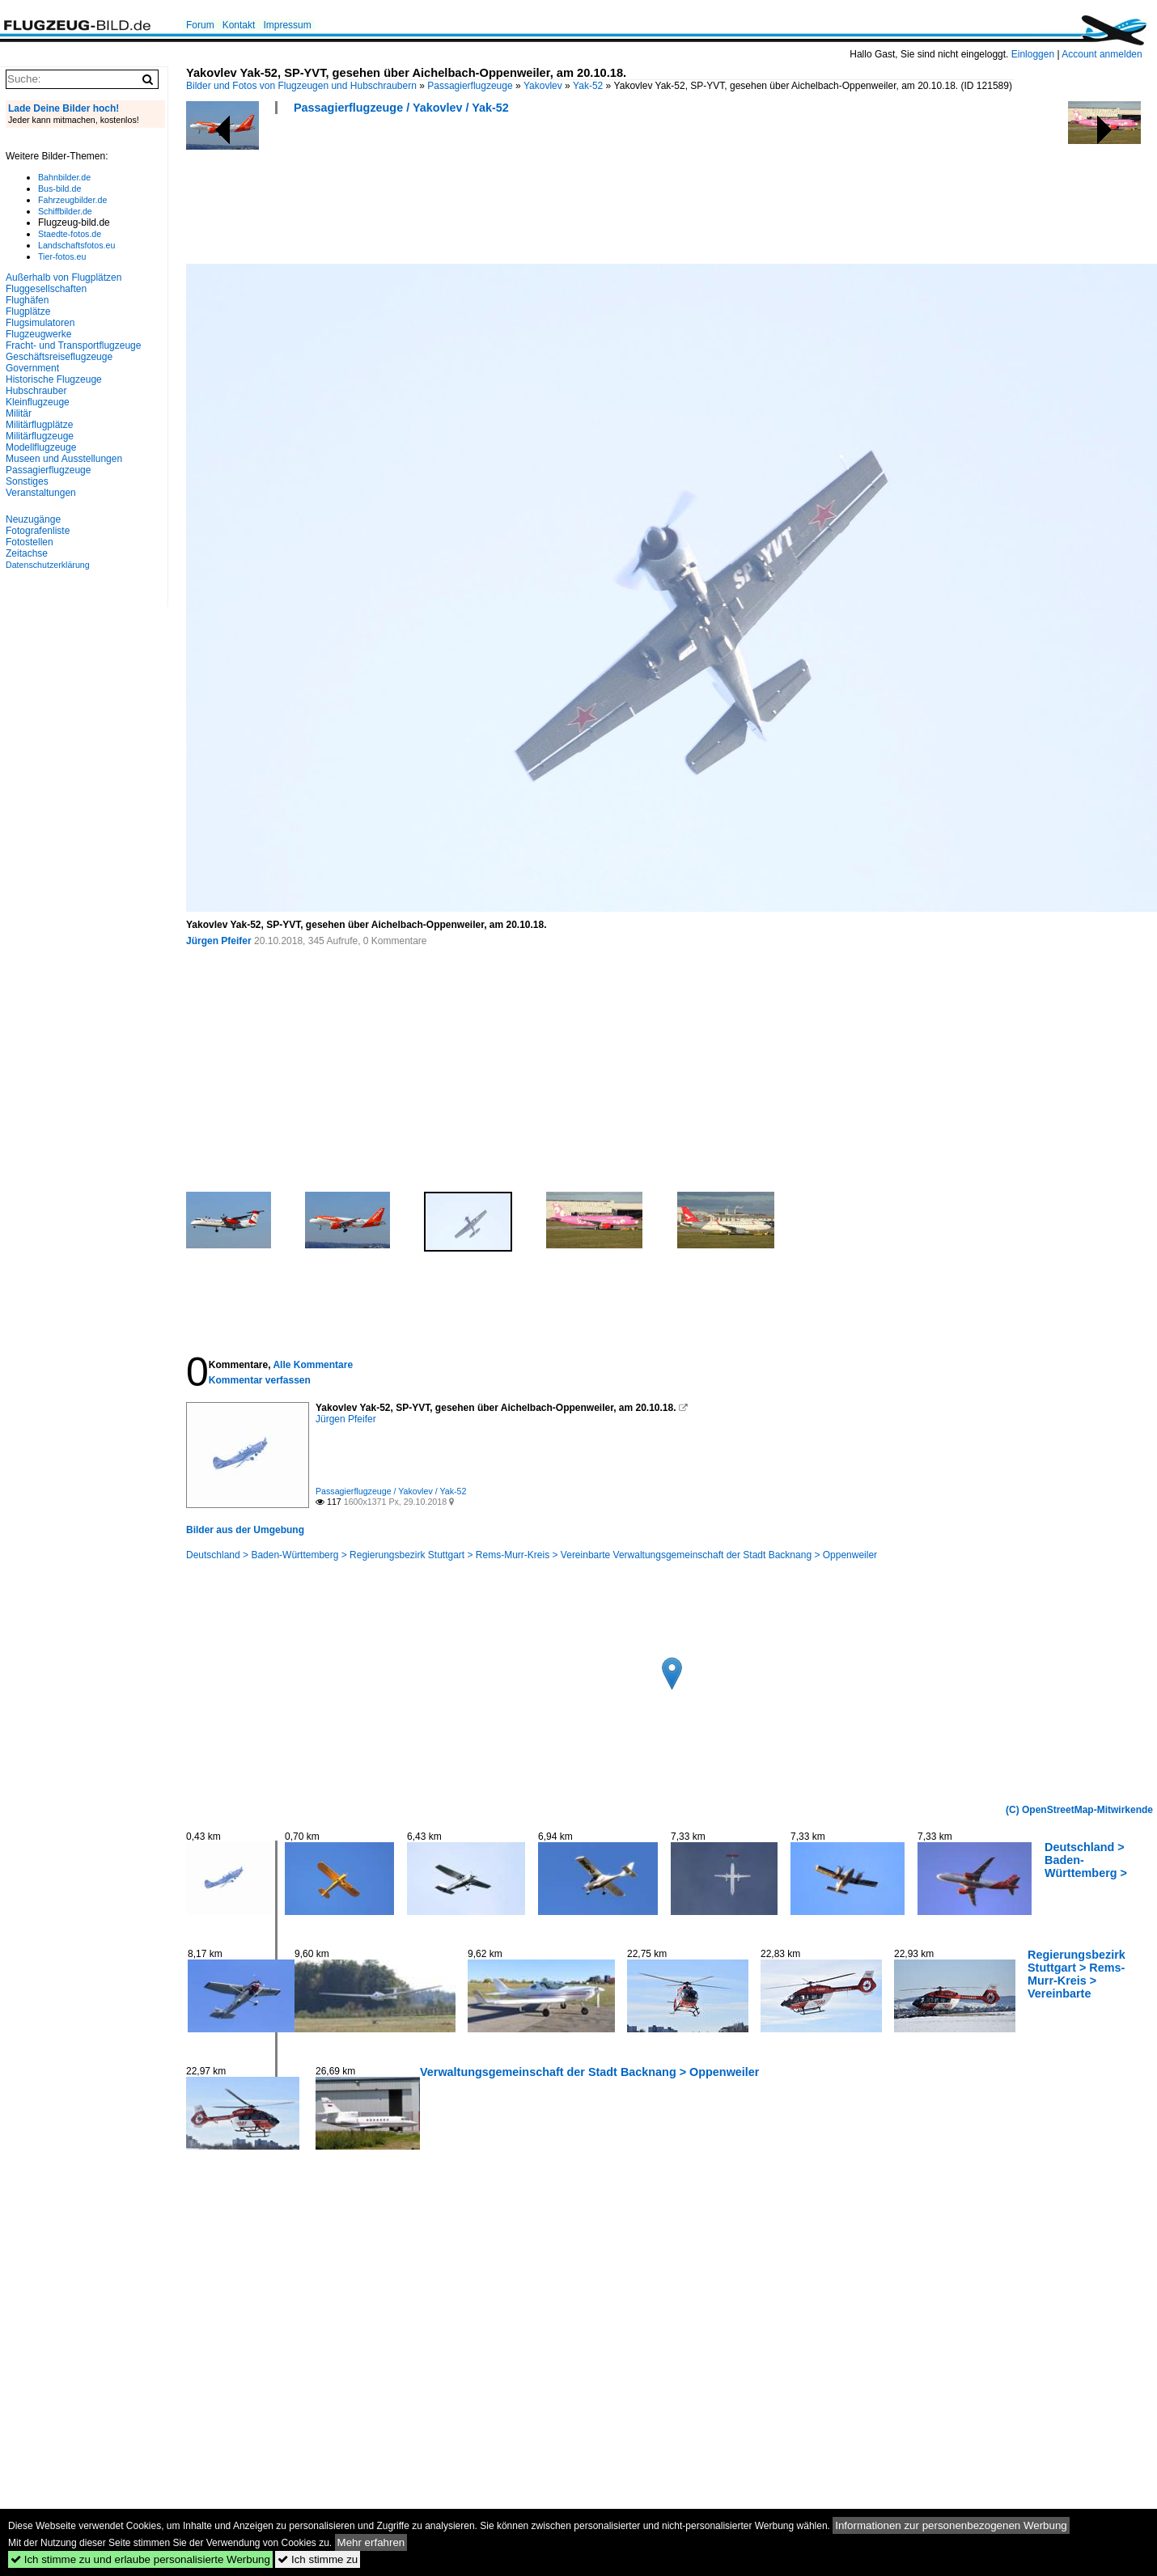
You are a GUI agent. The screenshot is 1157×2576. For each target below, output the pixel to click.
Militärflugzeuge (40, 436)
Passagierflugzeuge (469, 85)
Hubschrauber (36, 390)
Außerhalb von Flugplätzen (63, 277)
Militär (19, 413)
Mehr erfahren (371, 2542)
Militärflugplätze (39, 424)
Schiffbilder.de (65, 211)
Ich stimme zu (318, 2559)
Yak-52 (588, 85)
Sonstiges (27, 481)
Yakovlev (542, 85)
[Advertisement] (480, 194)
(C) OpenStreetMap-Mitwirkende (1079, 1809)
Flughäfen (27, 300)
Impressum (287, 25)
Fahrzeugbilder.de (72, 200)
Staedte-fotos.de (69, 234)
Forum (200, 25)
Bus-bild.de (59, 188)
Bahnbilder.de (64, 177)
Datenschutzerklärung (48, 565)
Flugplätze (28, 311)
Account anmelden (1102, 54)
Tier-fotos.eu (62, 256)
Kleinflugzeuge (38, 402)
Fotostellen (29, 542)
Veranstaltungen (41, 492)
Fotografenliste (38, 530)
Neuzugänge (33, 519)
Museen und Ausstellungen (64, 458)
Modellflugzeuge (41, 447)
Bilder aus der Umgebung (245, 1530)
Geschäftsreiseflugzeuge (59, 356)
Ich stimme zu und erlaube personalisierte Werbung (140, 2559)
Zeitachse (27, 553)
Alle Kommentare (313, 1365)
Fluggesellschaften (46, 288)
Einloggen (1032, 54)
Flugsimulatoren (40, 322)
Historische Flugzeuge (54, 379)
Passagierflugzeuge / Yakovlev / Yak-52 (401, 107)
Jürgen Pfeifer (219, 941)
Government (32, 368)
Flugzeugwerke (38, 334)
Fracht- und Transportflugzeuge (73, 345)
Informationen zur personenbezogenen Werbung (951, 2525)
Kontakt (239, 25)
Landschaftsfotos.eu (76, 245)
